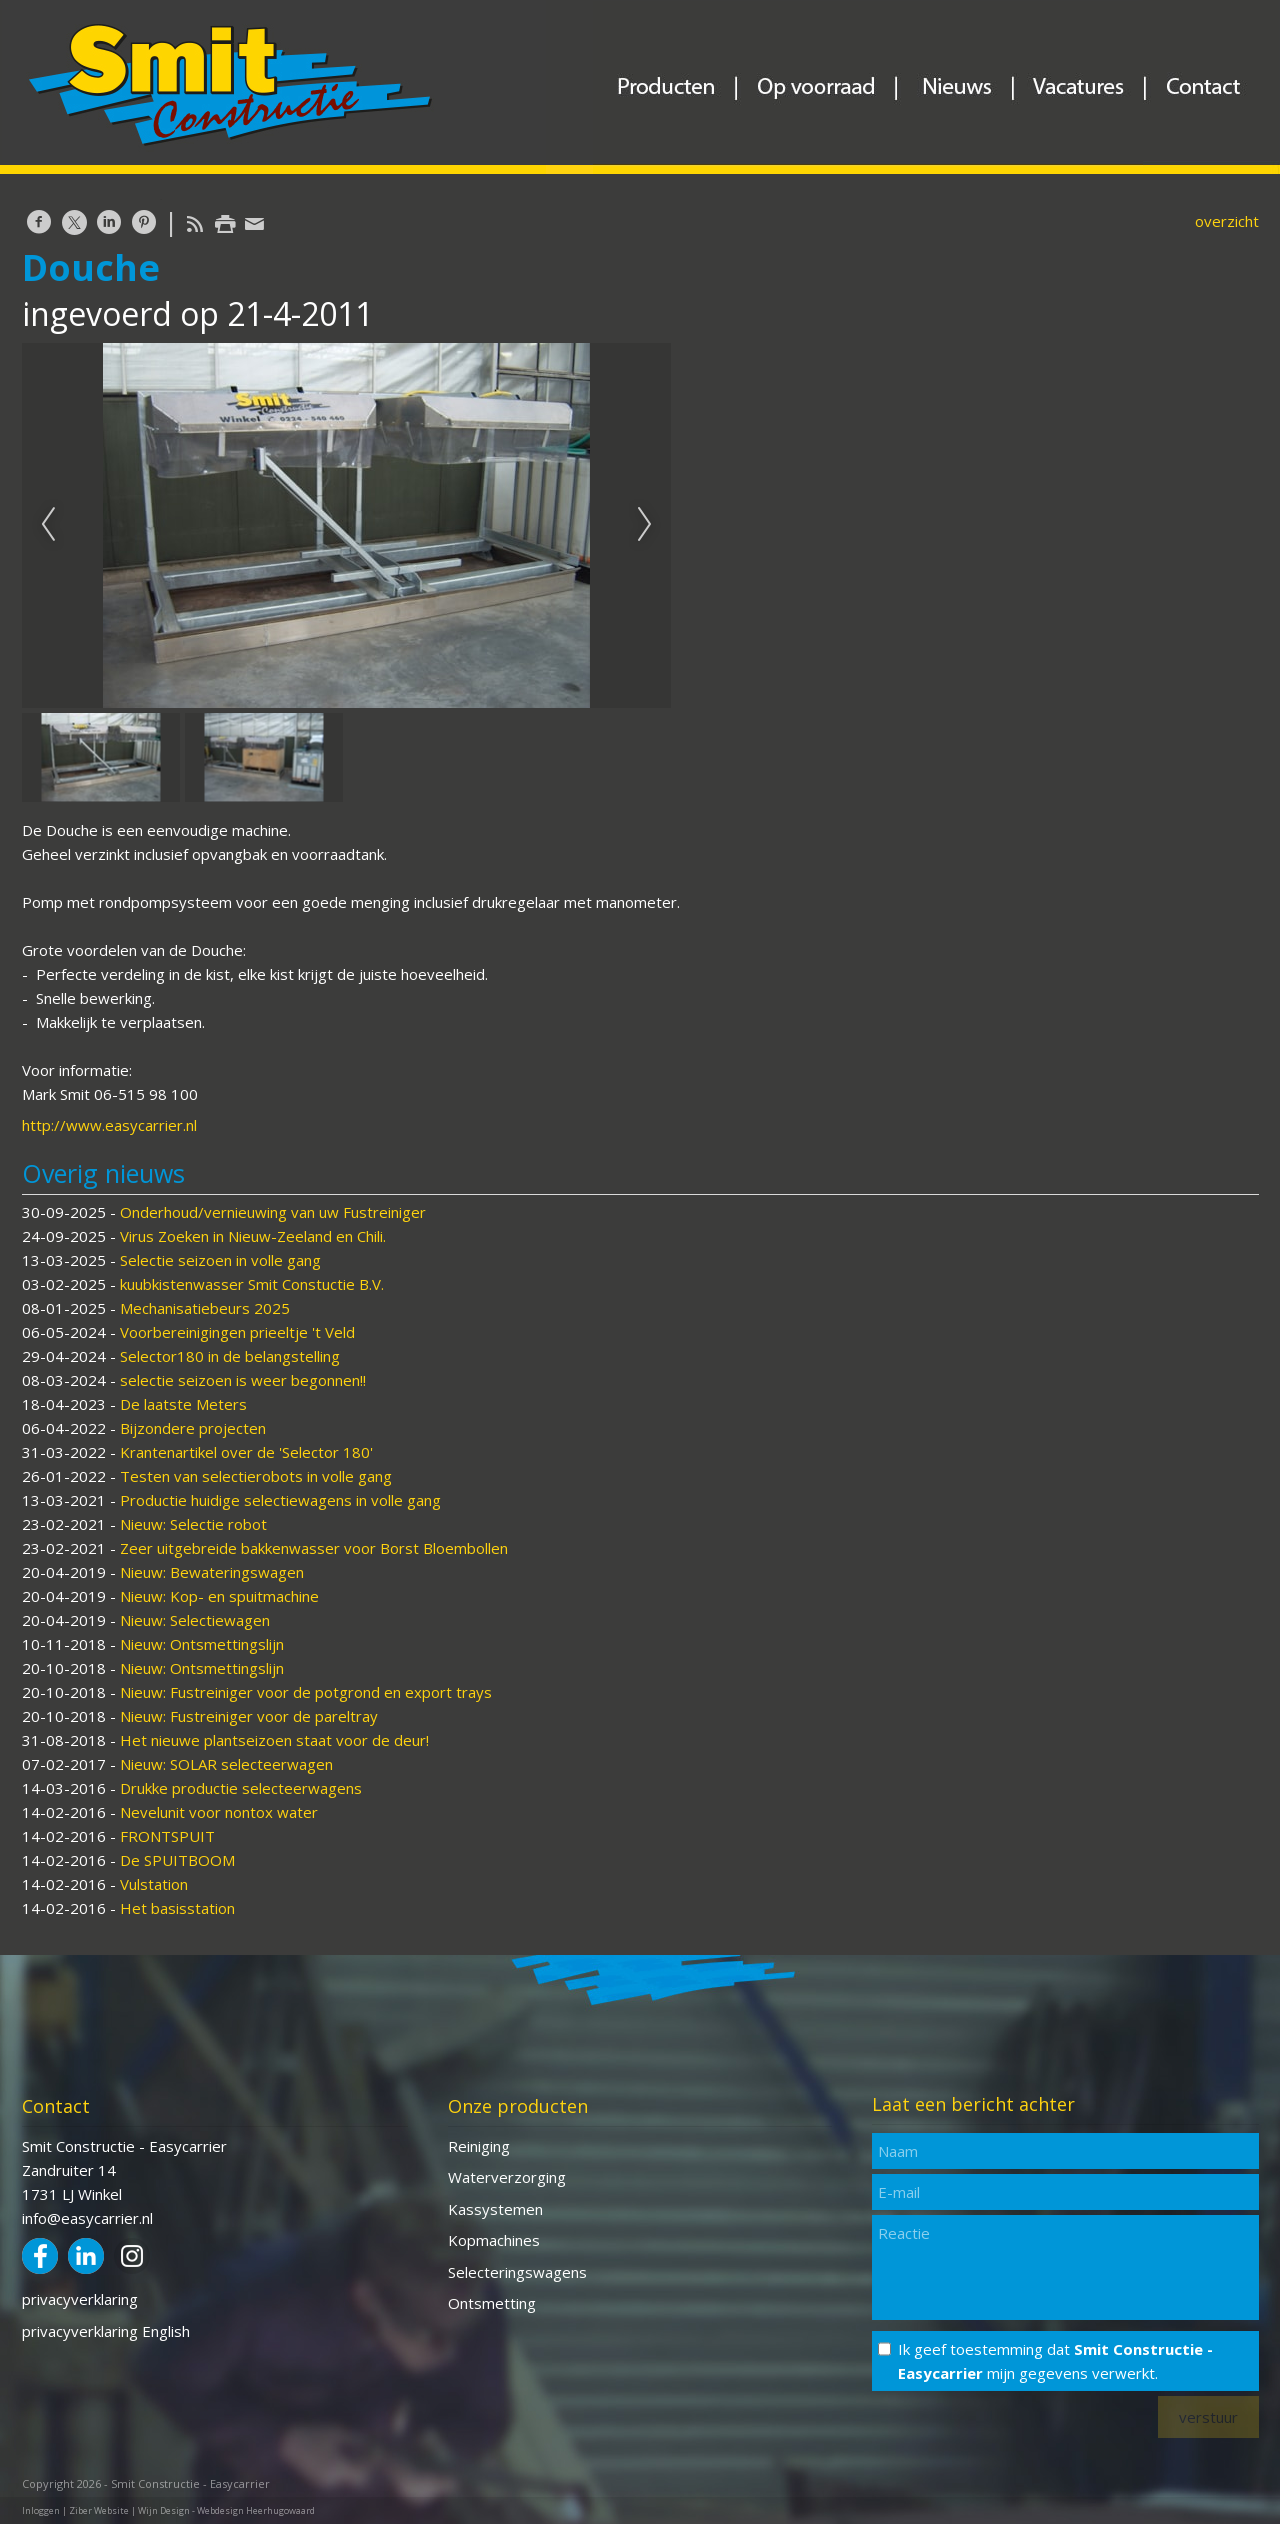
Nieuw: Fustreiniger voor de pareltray (249, 1716)
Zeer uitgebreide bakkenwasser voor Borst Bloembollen (314, 1548)
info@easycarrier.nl (87, 2218)
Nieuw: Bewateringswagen (212, 1572)
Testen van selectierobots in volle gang (256, 1476)
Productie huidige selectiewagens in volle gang (280, 1500)
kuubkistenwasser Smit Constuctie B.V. (252, 1284)
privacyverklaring (80, 2299)
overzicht (1227, 221)
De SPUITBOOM (177, 1860)
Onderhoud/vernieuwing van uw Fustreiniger (273, 1212)
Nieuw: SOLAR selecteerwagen (226, 1764)
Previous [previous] (48, 525)
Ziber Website (99, 2510)
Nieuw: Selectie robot (193, 1524)
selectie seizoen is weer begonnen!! (243, 1380)
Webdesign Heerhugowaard (256, 2510)
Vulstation (154, 1884)
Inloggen (41, 2510)
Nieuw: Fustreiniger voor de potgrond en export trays (306, 1692)
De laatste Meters (183, 1404)
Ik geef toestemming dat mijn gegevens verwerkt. (1055, 2361)
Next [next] (645, 525)
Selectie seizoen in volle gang (220, 1260)
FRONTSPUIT (167, 1836)
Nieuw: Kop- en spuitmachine (219, 1596)
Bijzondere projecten (193, 1428)
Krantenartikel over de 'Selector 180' (246, 1452)
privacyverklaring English (106, 2331)
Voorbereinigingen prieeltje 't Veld (237, 1332)
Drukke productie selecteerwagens (241, 1788)
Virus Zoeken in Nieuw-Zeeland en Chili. (253, 1236)
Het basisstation (177, 1908)
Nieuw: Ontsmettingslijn (202, 1644)
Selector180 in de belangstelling (230, 1356)
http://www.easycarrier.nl (109, 1125)
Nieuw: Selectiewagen (195, 1620)
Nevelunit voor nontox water (219, 1812)
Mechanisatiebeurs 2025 (205, 1308)
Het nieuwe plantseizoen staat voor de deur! (274, 1740)
